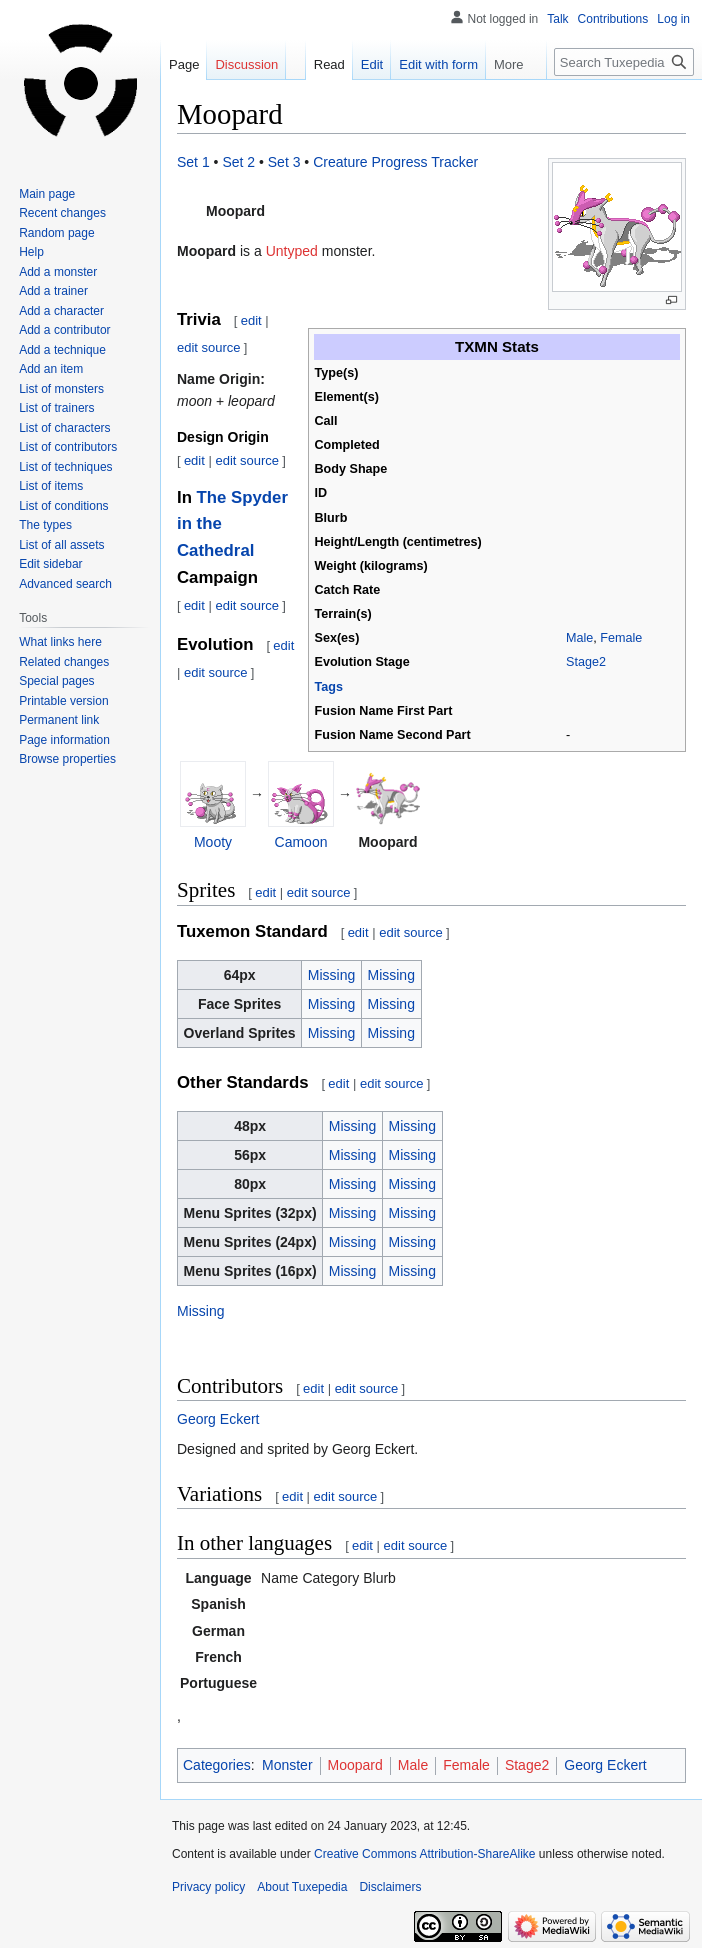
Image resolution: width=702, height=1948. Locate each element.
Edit (355, 64)
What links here (60, 642)
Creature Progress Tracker (395, 162)
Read (312, 64)
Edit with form (422, 64)
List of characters (64, 428)
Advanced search (65, 584)
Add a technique (62, 350)
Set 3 (284, 162)
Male (579, 638)
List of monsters (61, 389)
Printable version (63, 701)
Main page (47, 194)
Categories (217, 1765)
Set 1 (193, 162)
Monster (287, 1765)
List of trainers (56, 408)
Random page (56, 233)
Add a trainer (53, 291)
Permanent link (59, 720)
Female (621, 638)
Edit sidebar (50, 564)
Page (184, 64)
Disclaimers (390, 1887)
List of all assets (61, 545)
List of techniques (65, 467)
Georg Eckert (218, 1419)
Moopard (355, 1765)
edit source (209, 347)
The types (45, 525)
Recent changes (62, 213)
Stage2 (586, 662)
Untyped (292, 251)
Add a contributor (64, 330)
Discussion (246, 64)
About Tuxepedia (302, 1887)
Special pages (56, 681)
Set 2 (238, 162)
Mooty (213, 842)
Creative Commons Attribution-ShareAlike (424, 1854)
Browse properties (67, 759)
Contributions (613, 19)
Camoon (301, 842)
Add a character (61, 311)
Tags (329, 687)
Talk (557, 19)
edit (251, 320)
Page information (64, 740)
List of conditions (63, 506)
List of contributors (68, 447)
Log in (673, 19)
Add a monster (58, 272)
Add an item (51, 369)
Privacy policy (208, 1887)
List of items (51, 486)
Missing (331, 975)
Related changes (64, 662)
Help (31, 252)
